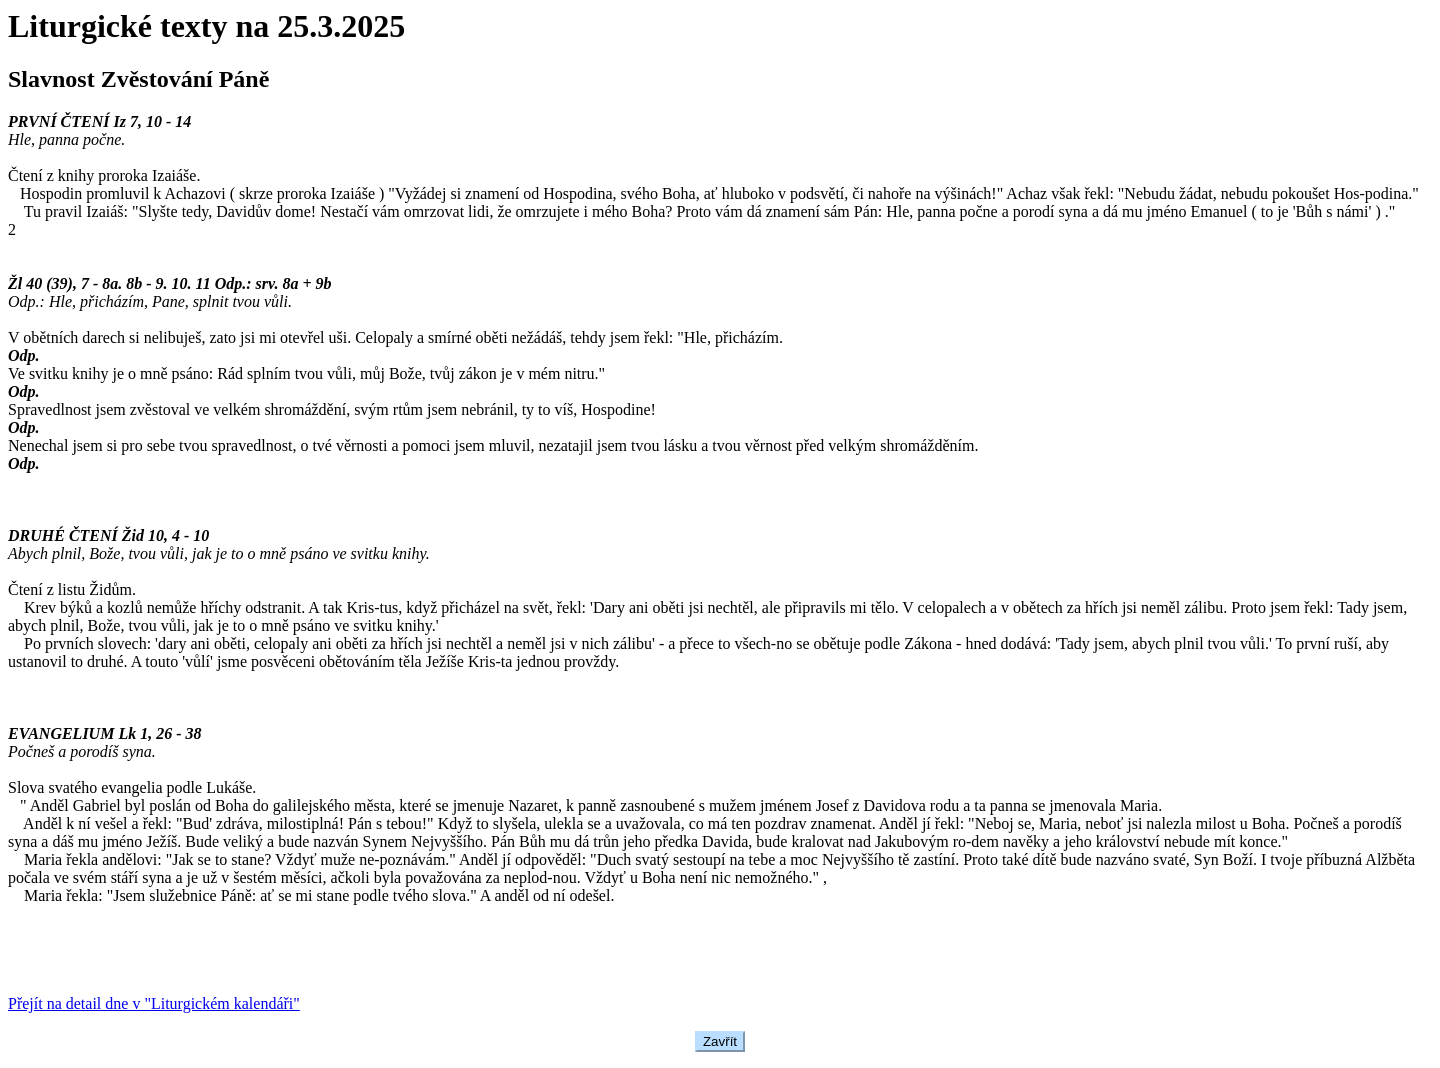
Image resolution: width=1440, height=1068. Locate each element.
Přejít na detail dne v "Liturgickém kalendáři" (154, 1003)
